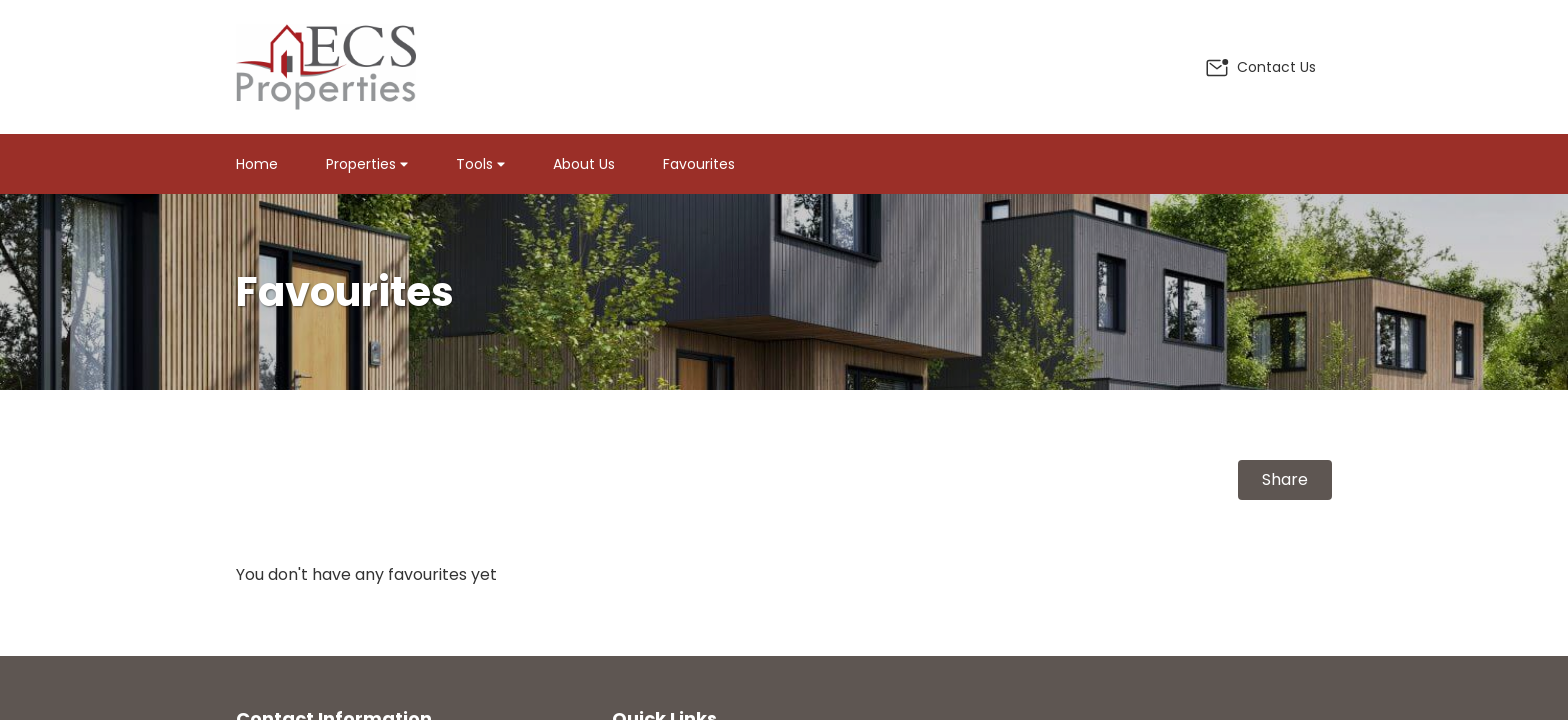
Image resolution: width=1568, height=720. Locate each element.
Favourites (699, 164)
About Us (584, 164)
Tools (480, 164)
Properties (367, 164)
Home (257, 164)
